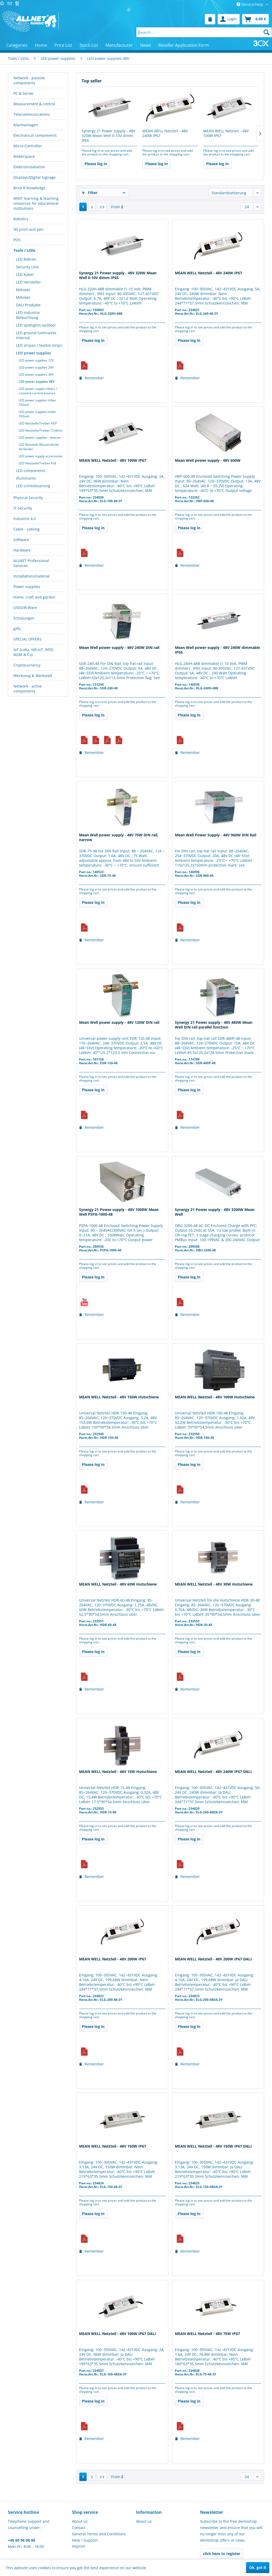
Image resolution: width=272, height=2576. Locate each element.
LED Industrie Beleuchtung (28, 315)
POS (16, 239)
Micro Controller (27, 145)
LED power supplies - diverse (40, 437)
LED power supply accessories (41, 456)
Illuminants (26, 478)
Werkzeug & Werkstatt (32, 675)
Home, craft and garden (34, 597)
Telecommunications (31, 114)
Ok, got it (257, 2567)
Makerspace (24, 156)
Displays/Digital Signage (34, 177)
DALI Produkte (28, 304)
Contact (78, 2527)
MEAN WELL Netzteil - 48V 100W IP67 (226, 133)
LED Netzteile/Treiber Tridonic (41, 430)
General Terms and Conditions (99, 2533)
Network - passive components (29, 80)
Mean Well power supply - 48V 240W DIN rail (119, 647)
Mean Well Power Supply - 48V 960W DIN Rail (215, 835)
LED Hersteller (28, 282)
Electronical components (35, 135)
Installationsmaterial (31, 576)
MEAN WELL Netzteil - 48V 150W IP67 (112, 2146)
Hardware (22, 550)
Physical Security (28, 497)
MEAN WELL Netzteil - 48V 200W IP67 (112, 1959)
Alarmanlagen (25, 124)
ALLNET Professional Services (31, 563)
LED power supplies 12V (36, 360)
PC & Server (23, 93)
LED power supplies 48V (36, 381)
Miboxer (23, 289)
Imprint (78, 2546)
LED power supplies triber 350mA (37, 402)
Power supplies (26, 586)
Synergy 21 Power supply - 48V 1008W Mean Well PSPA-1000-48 (119, 1212)
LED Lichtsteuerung (33, 485)
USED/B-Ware (25, 607)
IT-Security (22, 508)
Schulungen (23, 618)
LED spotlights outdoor (36, 325)
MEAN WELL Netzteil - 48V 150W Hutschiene (119, 1397)
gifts (17, 628)
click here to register (221, 2553)
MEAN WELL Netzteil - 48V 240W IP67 (165, 133)
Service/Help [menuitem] (250, 4)
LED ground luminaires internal (36, 335)
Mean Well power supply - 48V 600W (207, 460)
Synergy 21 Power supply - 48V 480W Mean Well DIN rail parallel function (213, 1025)
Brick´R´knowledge (29, 187)
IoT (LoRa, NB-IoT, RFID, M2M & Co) (33, 652)
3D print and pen (28, 229)
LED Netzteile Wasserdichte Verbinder (39, 446)
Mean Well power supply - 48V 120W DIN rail (119, 1022)
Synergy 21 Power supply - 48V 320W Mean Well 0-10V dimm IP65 (108, 136)
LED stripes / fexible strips (39, 345)
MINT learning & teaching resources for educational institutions (36, 203)
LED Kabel (25, 274)
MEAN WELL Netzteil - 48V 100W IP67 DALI (117, 2333)
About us (80, 2521)
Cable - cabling (26, 529)
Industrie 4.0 (24, 518)
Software (21, 539)
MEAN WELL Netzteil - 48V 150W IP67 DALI (213, 2146)
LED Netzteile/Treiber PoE (37, 463)
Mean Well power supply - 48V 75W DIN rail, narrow (118, 837)
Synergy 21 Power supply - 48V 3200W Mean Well (214, 1212)
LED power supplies (33, 352)
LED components (30, 470)
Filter (89, 192)
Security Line (27, 266)
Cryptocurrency (26, 665)
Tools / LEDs (24, 250)
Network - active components (27, 689)
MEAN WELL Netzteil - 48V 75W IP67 (207, 2333)
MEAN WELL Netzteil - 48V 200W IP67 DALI (213, 1959)
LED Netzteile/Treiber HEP (38, 423)
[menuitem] (210, 19)
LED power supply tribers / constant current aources (38, 390)
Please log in (96, 163)
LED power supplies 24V (36, 367)
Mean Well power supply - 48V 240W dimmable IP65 (217, 650)
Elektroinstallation (29, 166)
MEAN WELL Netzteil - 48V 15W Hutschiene (118, 1771)
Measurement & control (34, 103)
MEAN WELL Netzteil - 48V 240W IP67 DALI (213, 1771)
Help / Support (85, 2540)
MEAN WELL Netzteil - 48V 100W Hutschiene (215, 1397)
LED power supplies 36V (36, 374)
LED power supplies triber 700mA (37, 414)
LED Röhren (26, 259)
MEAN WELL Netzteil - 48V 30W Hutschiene (214, 1584)
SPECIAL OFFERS (27, 639)
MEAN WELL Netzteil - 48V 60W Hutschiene (118, 1584)
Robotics (20, 218)
